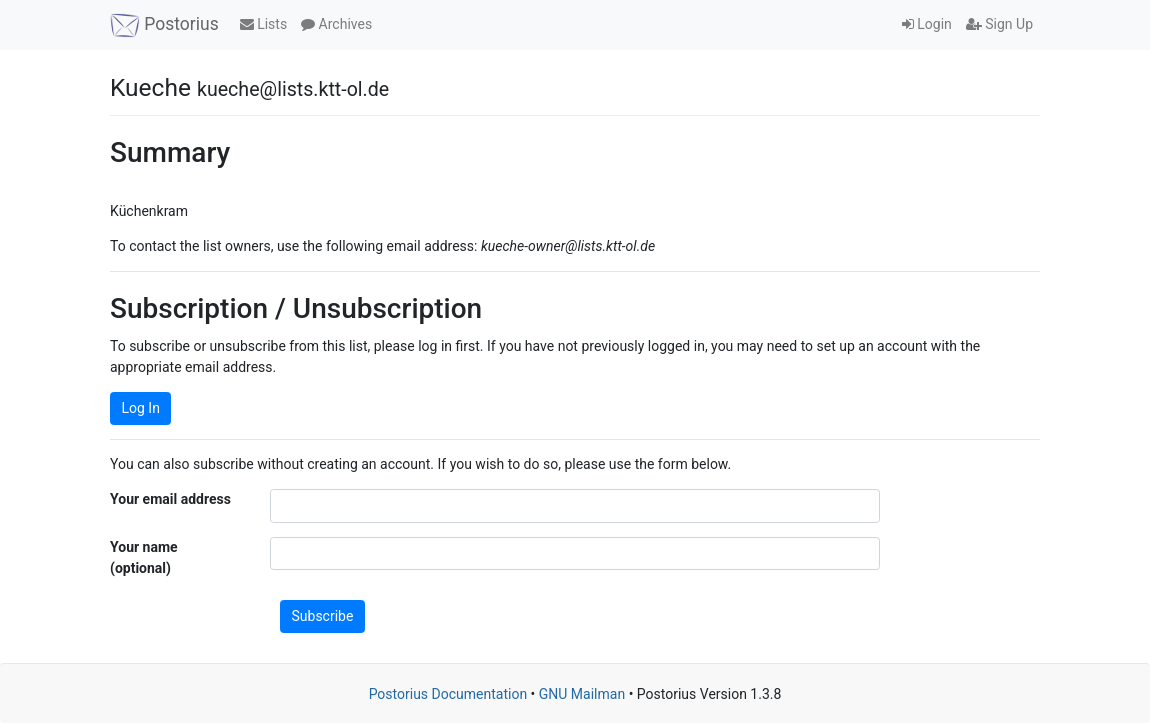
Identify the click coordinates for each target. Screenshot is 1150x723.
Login (927, 24)
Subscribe (323, 616)
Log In (141, 408)
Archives (336, 24)
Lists (263, 24)
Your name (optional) (144, 557)
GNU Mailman (582, 694)
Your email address (170, 499)
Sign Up (999, 24)
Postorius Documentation (448, 694)
